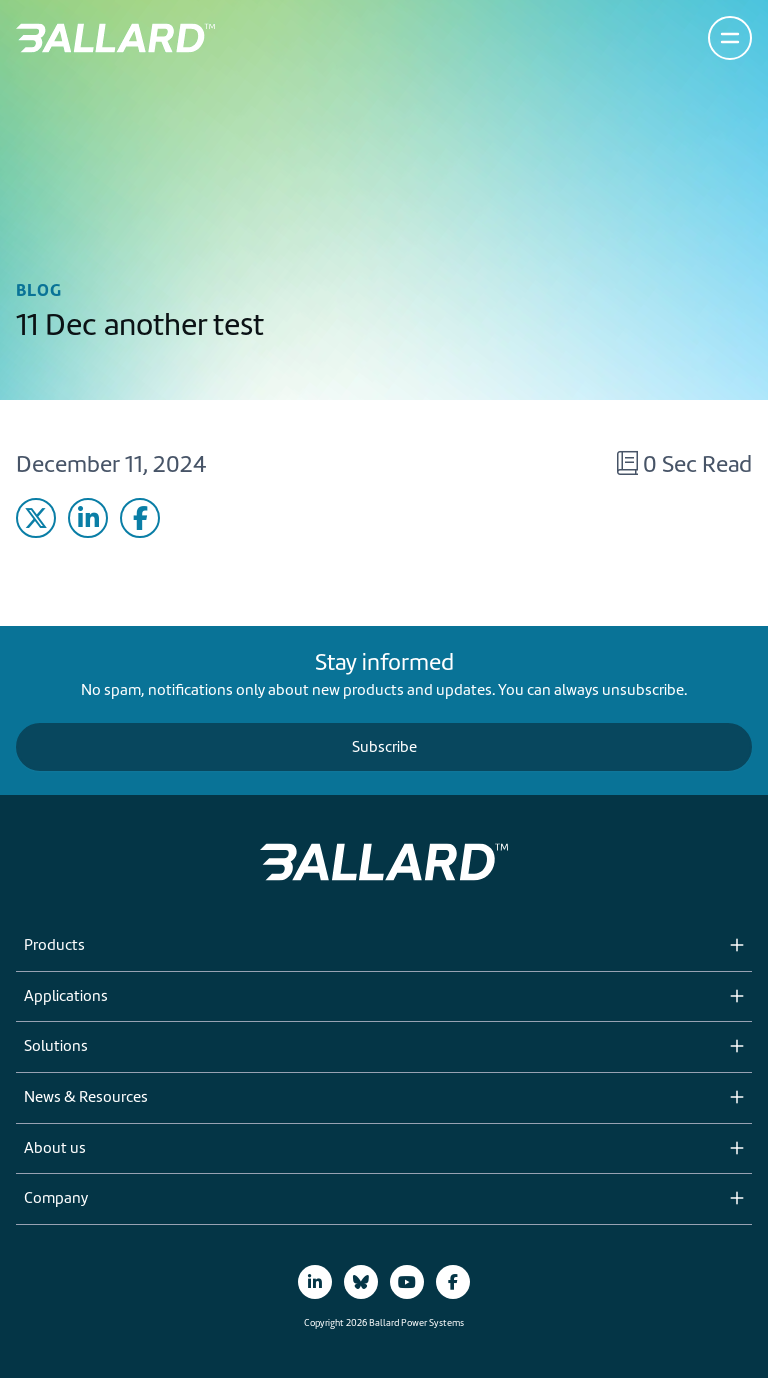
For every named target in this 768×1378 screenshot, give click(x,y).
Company (56, 1199)
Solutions (56, 1047)
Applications (66, 997)
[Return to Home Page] (115, 38)
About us (55, 1149)
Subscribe (384, 747)
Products (54, 946)
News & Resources (86, 1098)
